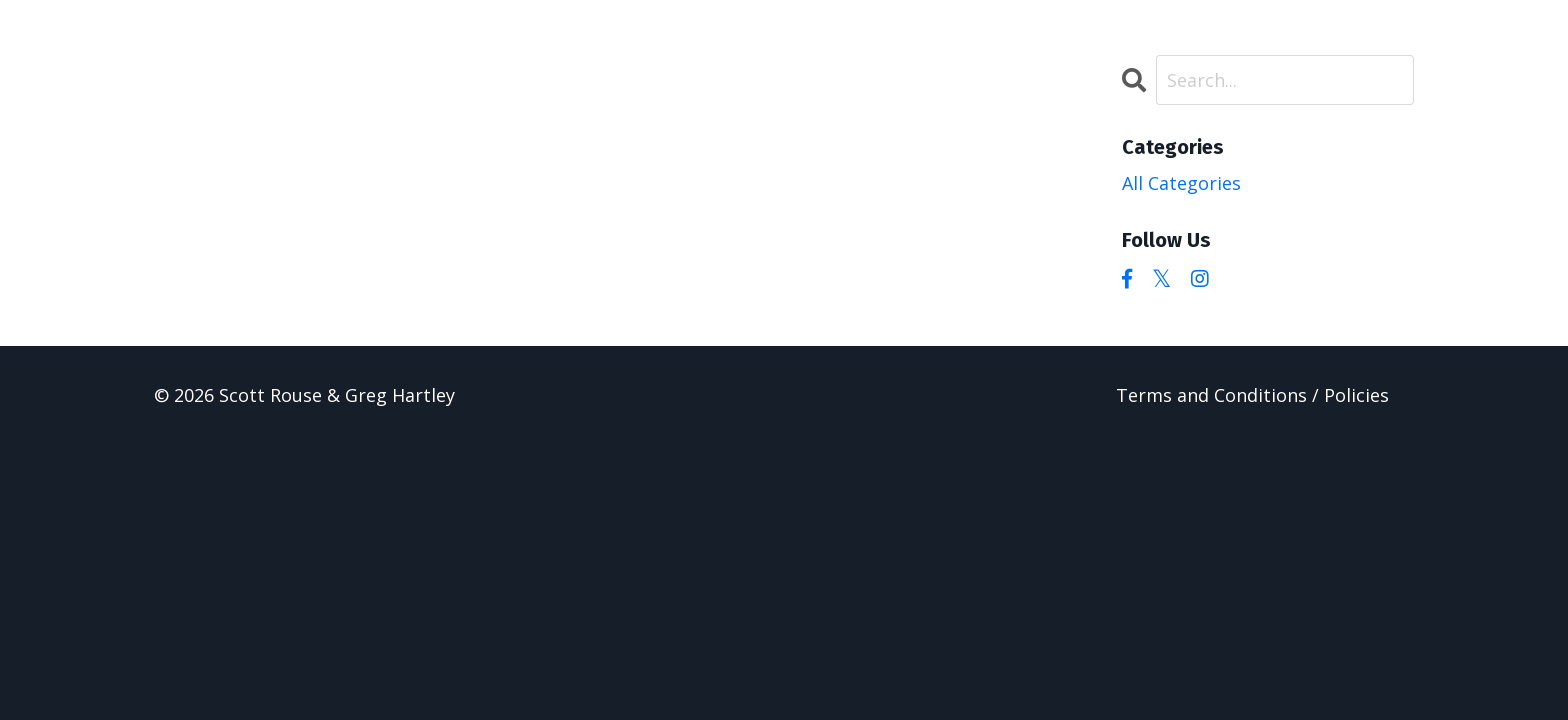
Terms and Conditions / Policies (1252, 395)
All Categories (1181, 183)
